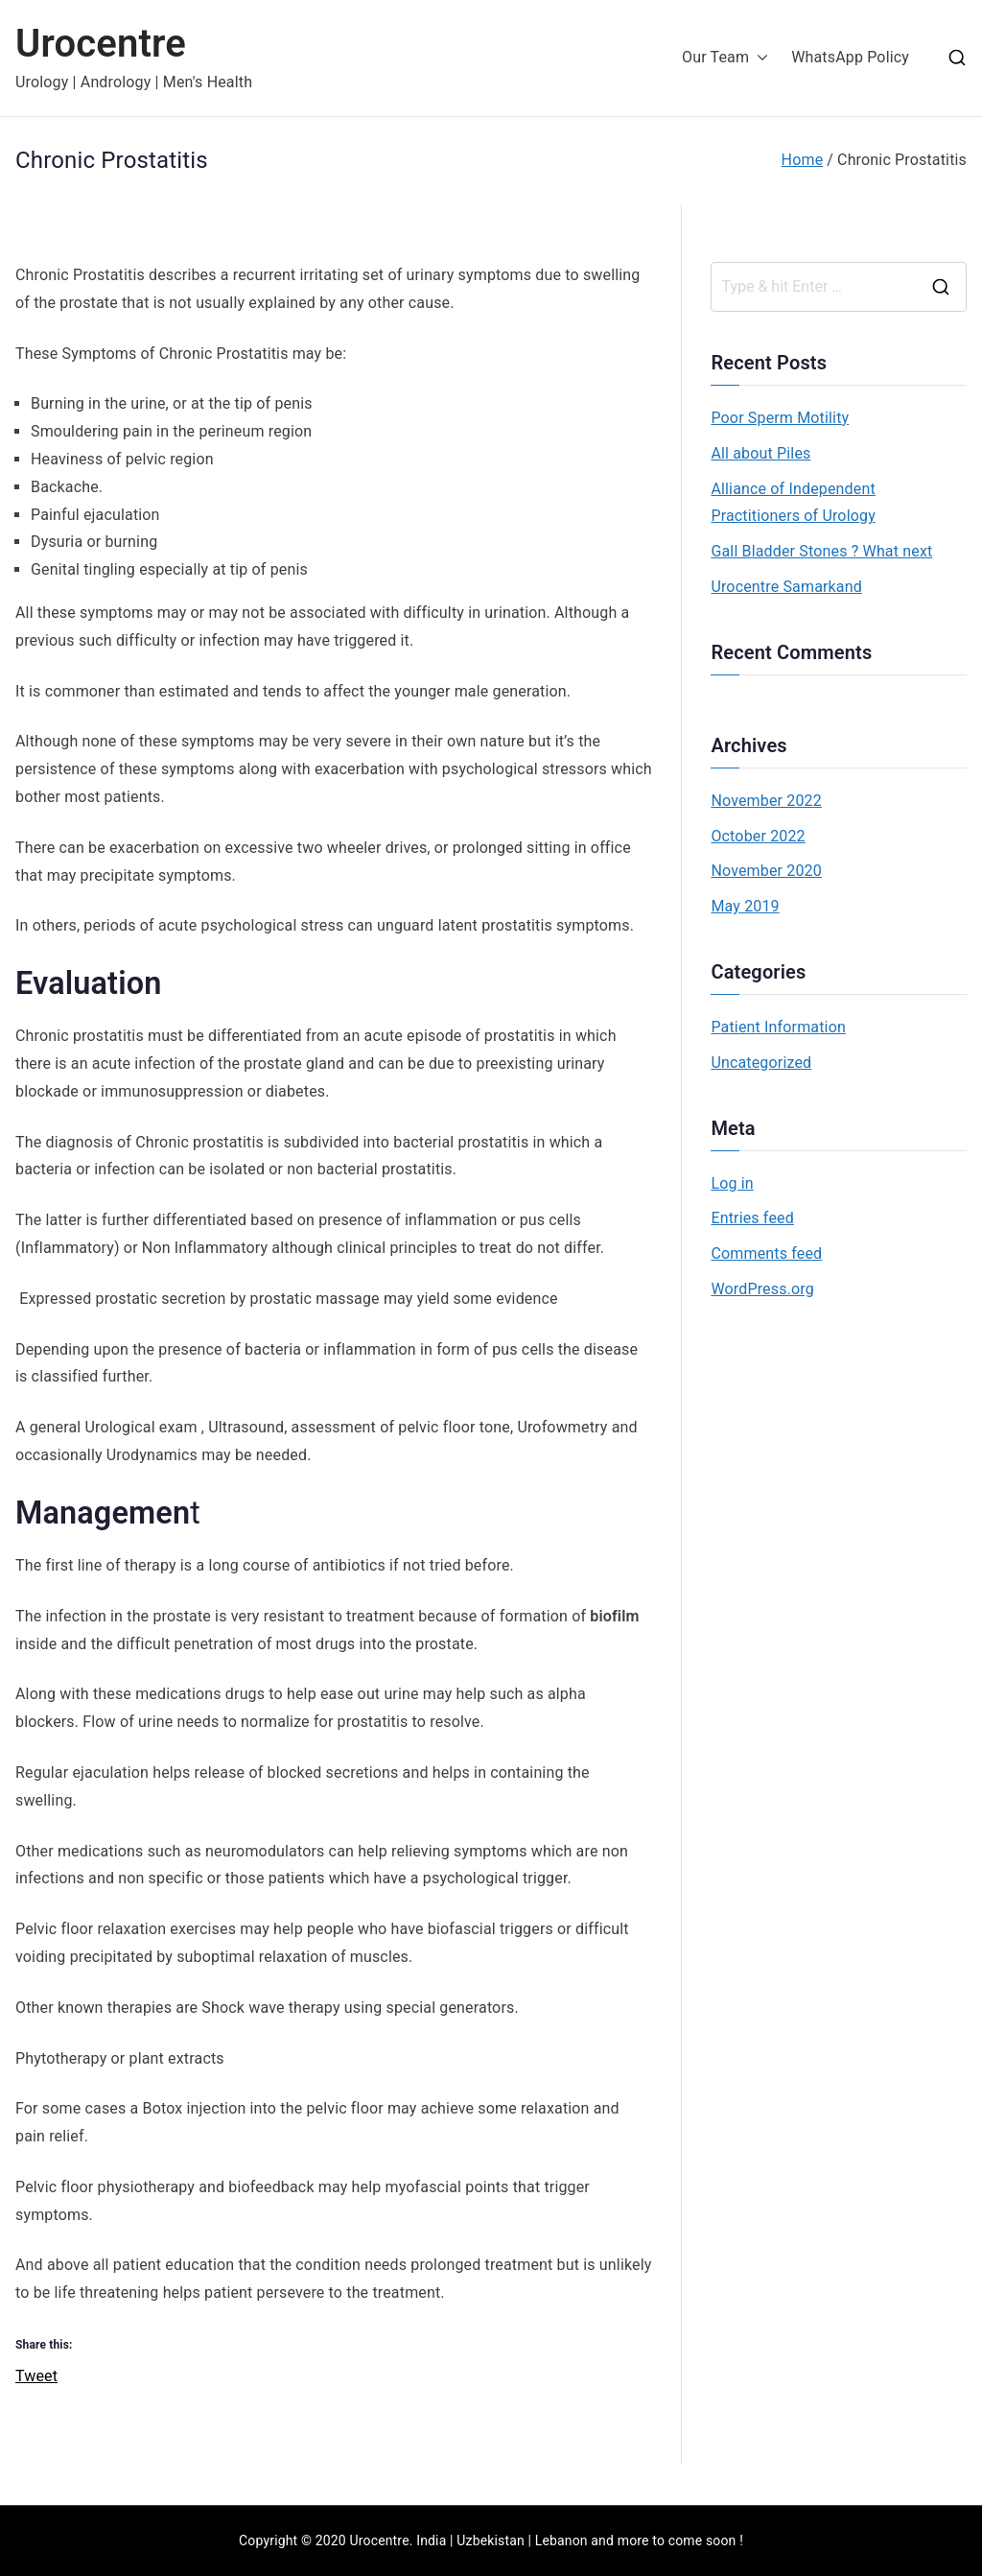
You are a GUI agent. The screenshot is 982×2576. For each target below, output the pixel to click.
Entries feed (752, 1218)
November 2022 (766, 801)
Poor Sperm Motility (780, 418)
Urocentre (100, 43)
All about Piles (760, 453)
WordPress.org (762, 1289)
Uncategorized (761, 1062)
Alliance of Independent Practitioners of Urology (793, 503)
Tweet (36, 2373)
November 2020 (766, 871)
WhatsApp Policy (850, 57)
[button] (758, 58)
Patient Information (778, 1027)
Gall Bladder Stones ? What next (821, 551)
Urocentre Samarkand (786, 587)
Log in (732, 1183)
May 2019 (745, 906)
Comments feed (766, 1253)
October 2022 (758, 836)
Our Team (725, 58)
